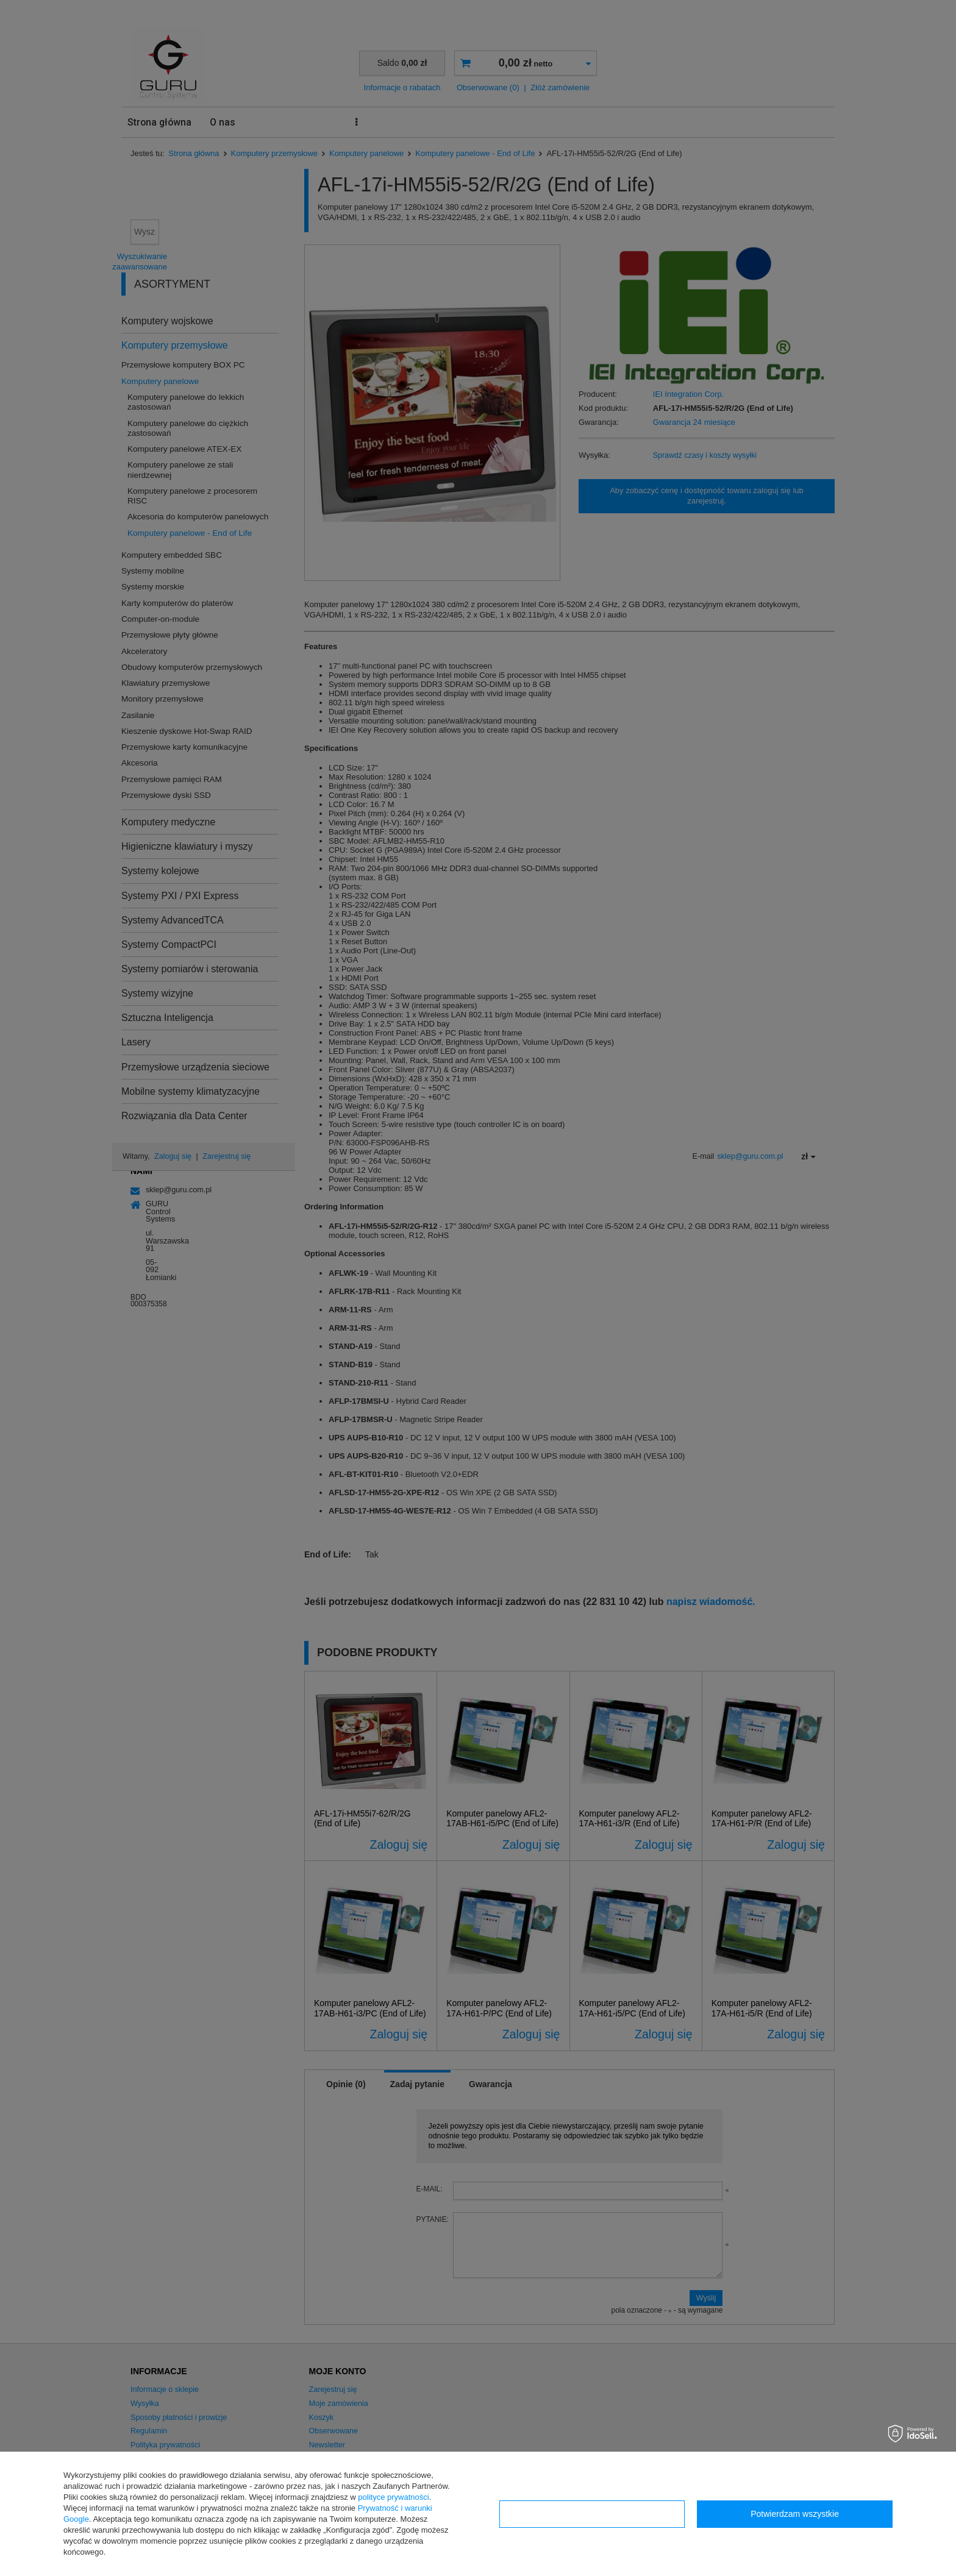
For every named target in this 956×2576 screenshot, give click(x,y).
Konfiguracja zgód (592, 2514)
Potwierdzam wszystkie (795, 2514)
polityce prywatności (393, 2497)
